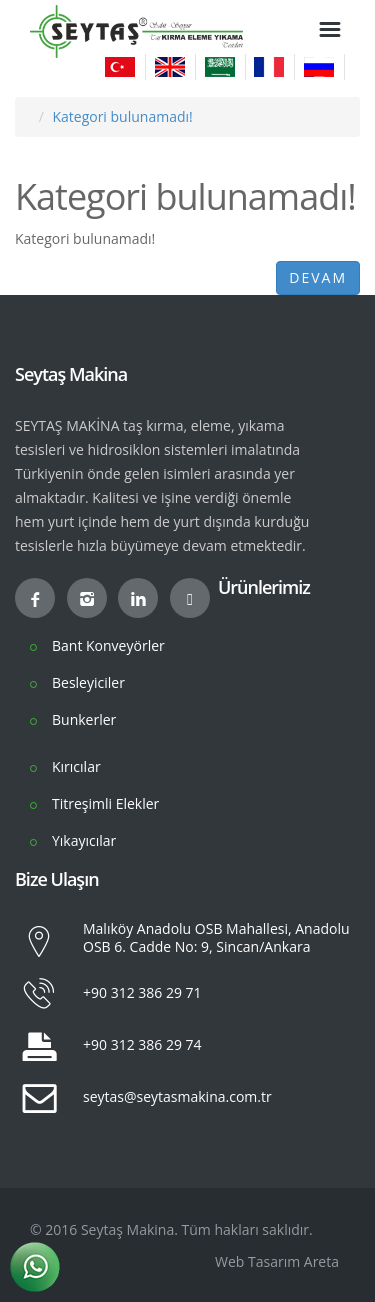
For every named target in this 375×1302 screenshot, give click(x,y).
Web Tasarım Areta (277, 1261)
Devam (318, 277)
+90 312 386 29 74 (142, 1044)
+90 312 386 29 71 (142, 992)
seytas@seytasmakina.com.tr (177, 1096)
